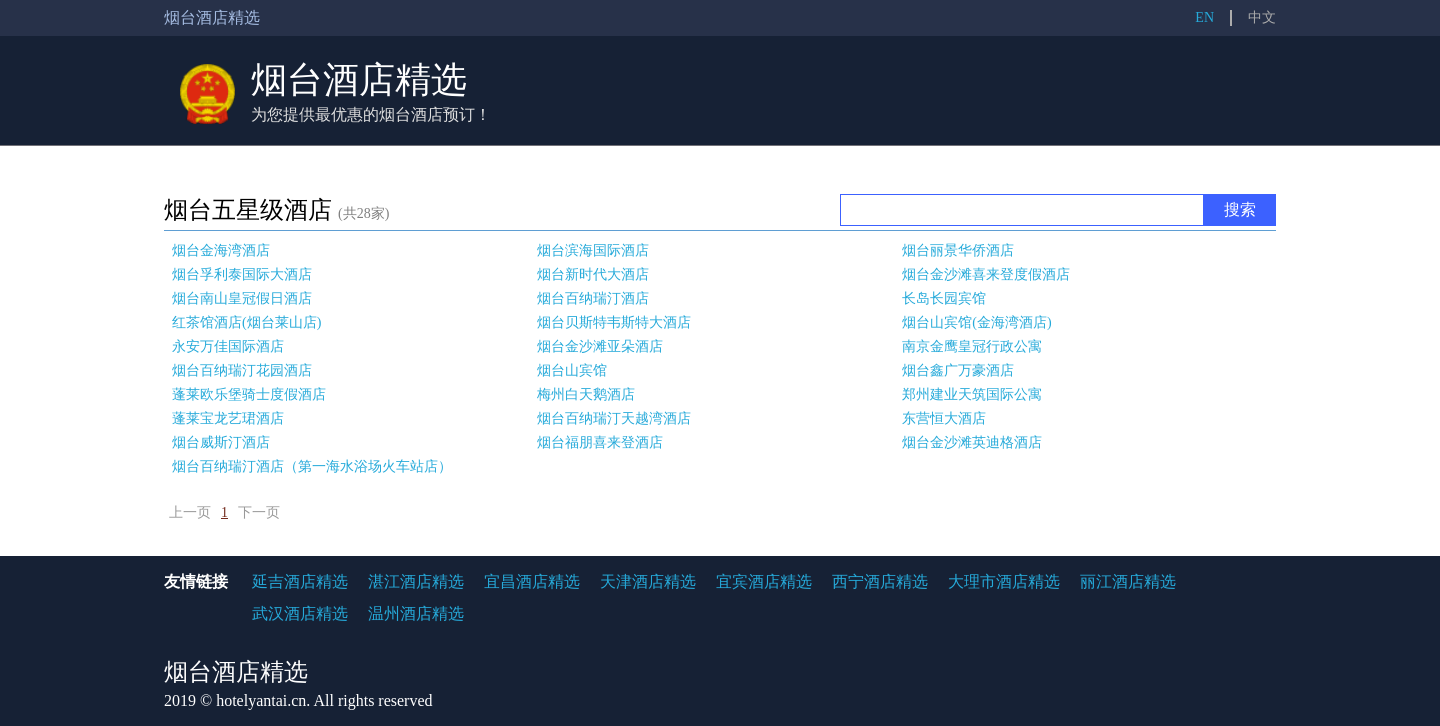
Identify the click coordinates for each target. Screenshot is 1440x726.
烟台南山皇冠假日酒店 (242, 298)
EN (1204, 17)
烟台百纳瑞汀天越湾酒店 (614, 418)
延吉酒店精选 (300, 581)
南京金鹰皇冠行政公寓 (972, 346)
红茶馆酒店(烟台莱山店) (246, 322)
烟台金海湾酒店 (221, 250)
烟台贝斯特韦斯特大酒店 (614, 322)
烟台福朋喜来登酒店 (600, 442)
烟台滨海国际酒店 (593, 250)
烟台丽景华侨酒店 (958, 250)
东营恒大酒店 (944, 418)
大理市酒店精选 (1004, 581)
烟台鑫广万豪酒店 (958, 370)
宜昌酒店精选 (532, 581)
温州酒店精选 (416, 613)
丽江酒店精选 (1128, 581)
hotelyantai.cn (261, 700)
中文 (1262, 17)
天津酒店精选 (648, 581)
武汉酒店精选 (300, 613)
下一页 (259, 512)
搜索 (1240, 209)
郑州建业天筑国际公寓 (972, 394)
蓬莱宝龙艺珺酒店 (228, 418)
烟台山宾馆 (572, 370)
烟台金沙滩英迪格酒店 (972, 442)
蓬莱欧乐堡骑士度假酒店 (249, 394)
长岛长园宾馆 (944, 298)
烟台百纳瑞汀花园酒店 (242, 370)
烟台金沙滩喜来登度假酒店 (986, 274)
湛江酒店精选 (416, 581)
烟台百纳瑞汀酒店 (593, 298)
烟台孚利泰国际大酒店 (242, 274)
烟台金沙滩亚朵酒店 (600, 346)
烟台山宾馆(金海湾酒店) (976, 322)
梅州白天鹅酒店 (586, 394)
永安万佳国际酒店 (228, 346)
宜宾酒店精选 (764, 581)
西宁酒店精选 (880, 581)
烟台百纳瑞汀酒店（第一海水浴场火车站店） (312, 466)
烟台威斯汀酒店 (221, 442)
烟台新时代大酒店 (593, 274)
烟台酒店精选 (359, 80)
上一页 (190, 512)
